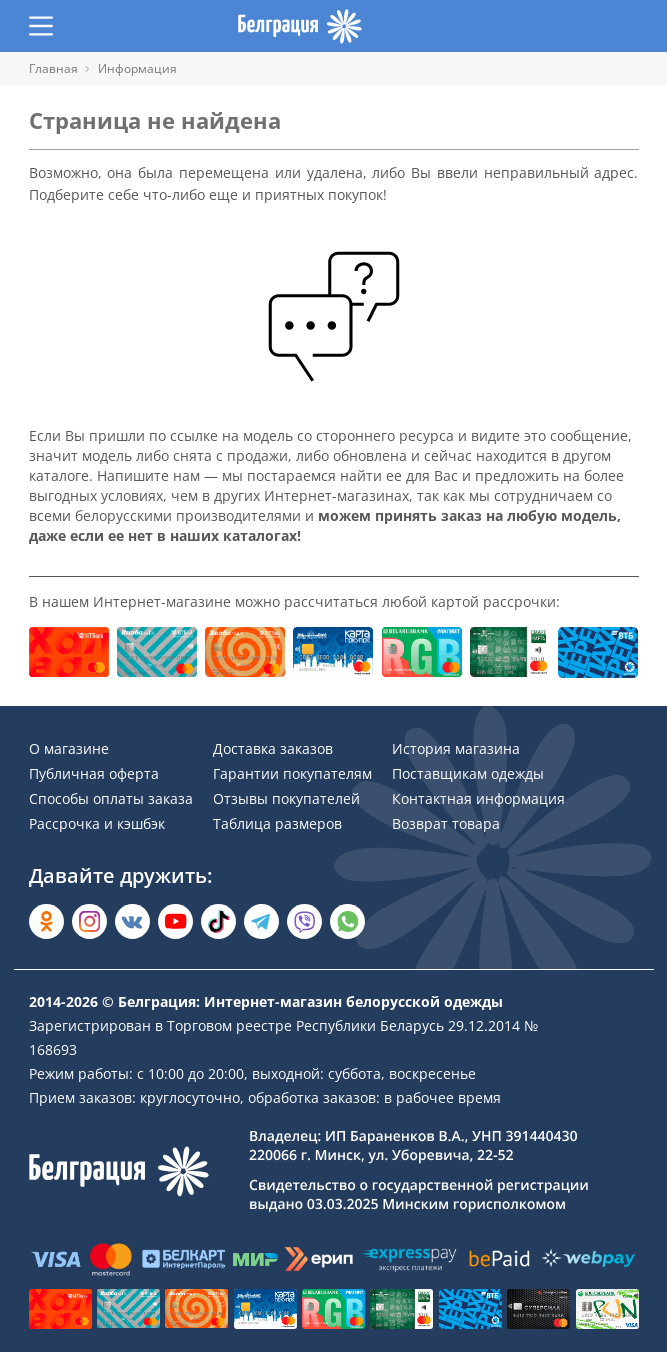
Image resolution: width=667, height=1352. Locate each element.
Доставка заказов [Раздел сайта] (273, 748)
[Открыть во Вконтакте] (132, 921)
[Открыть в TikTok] (218, 921)
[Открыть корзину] (627, 26)
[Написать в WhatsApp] (347, 921)
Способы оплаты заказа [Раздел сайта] (111, 798)
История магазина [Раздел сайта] (456, 748)
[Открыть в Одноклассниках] (46, 921)
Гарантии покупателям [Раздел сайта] (292, 773)
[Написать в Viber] (304, 921)
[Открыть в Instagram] (89, 921)
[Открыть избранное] (588, 26)
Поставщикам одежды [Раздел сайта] (468, 773)
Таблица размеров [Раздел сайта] (277, 823)
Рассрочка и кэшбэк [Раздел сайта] (97, 823)
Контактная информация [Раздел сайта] (478, 798)
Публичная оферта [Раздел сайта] (94, 773)
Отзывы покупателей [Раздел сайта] (286, 798)
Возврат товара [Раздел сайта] (446, 823)
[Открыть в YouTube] (175, 921)
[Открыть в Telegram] (261, 921)
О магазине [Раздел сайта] (69, 748)
